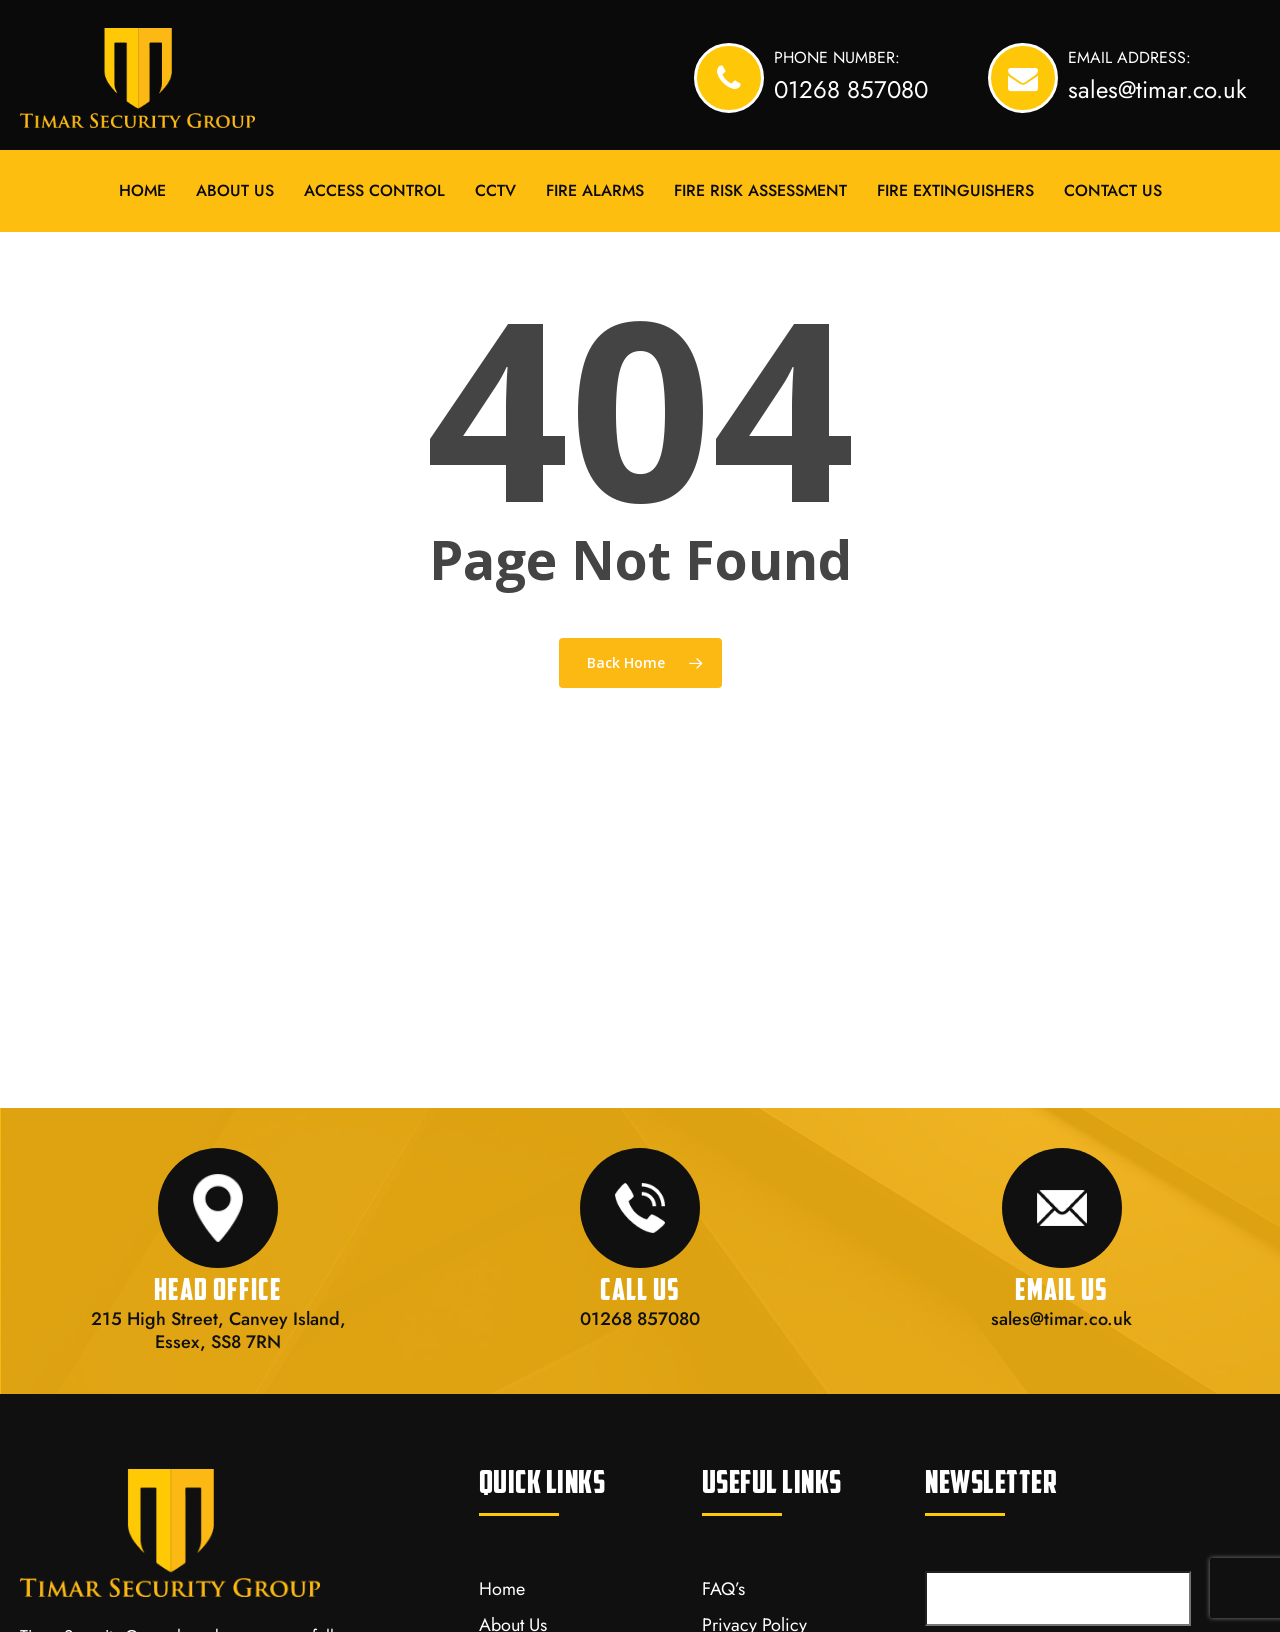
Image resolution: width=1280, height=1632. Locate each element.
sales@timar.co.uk (1061, 1319)
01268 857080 (640, 1319)
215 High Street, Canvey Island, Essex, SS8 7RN (218, 1330)
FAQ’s (723, 1589)
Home (502, 1589)
